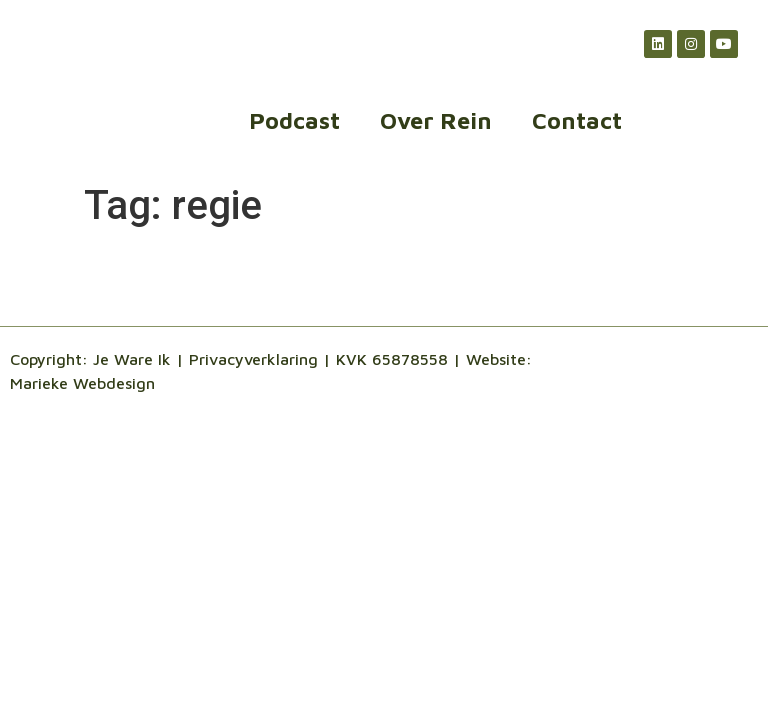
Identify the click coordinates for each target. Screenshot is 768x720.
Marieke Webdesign (82, 383)
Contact (577, 120)
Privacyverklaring (253, 359)
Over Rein (436, 120)
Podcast (294, 120)
